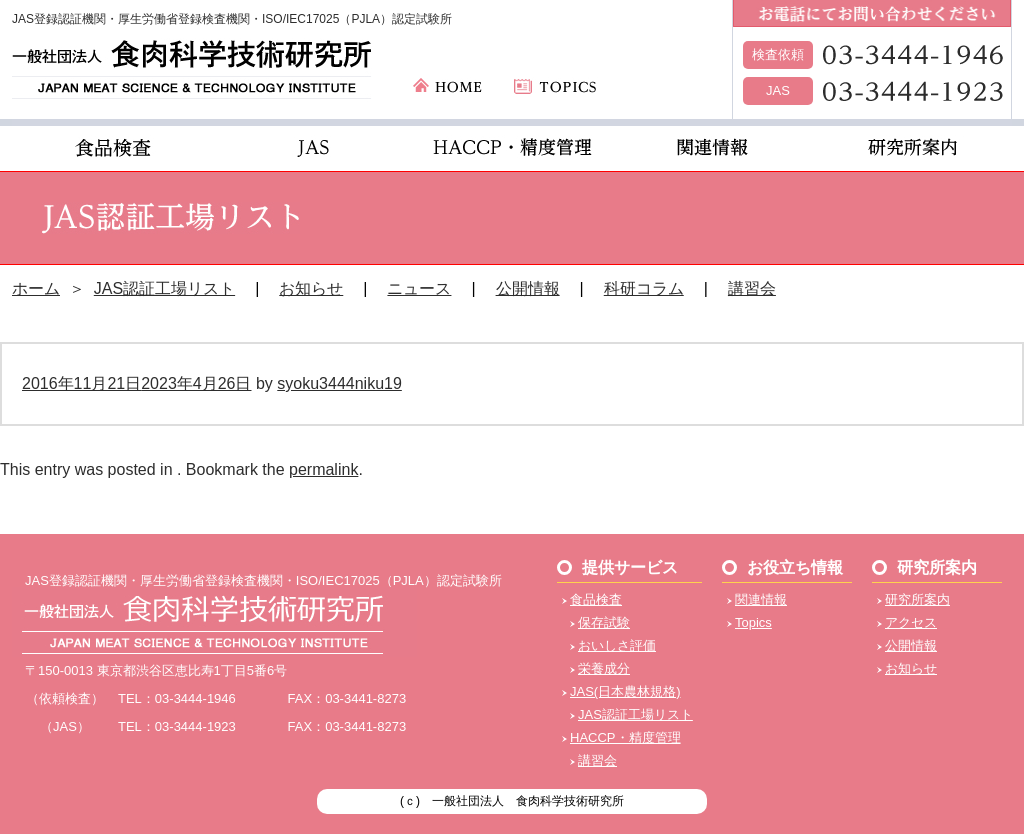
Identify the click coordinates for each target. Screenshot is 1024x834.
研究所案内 (917, 599)
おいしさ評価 (617, 645)
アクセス (911, 622)
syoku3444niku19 (339, 383)
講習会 (752, 288)
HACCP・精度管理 (625, 737)
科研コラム (644, 288)
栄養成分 (604, 668)
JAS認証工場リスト (164, 288)
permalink (323, 469)
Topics (753, 622)
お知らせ (311, 288)
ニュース (419, 288)
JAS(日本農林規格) (625, 691)
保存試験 (604, 622)
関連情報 (761, 599)
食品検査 (596, 599)
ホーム (36, 288)
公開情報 (528, 288)
